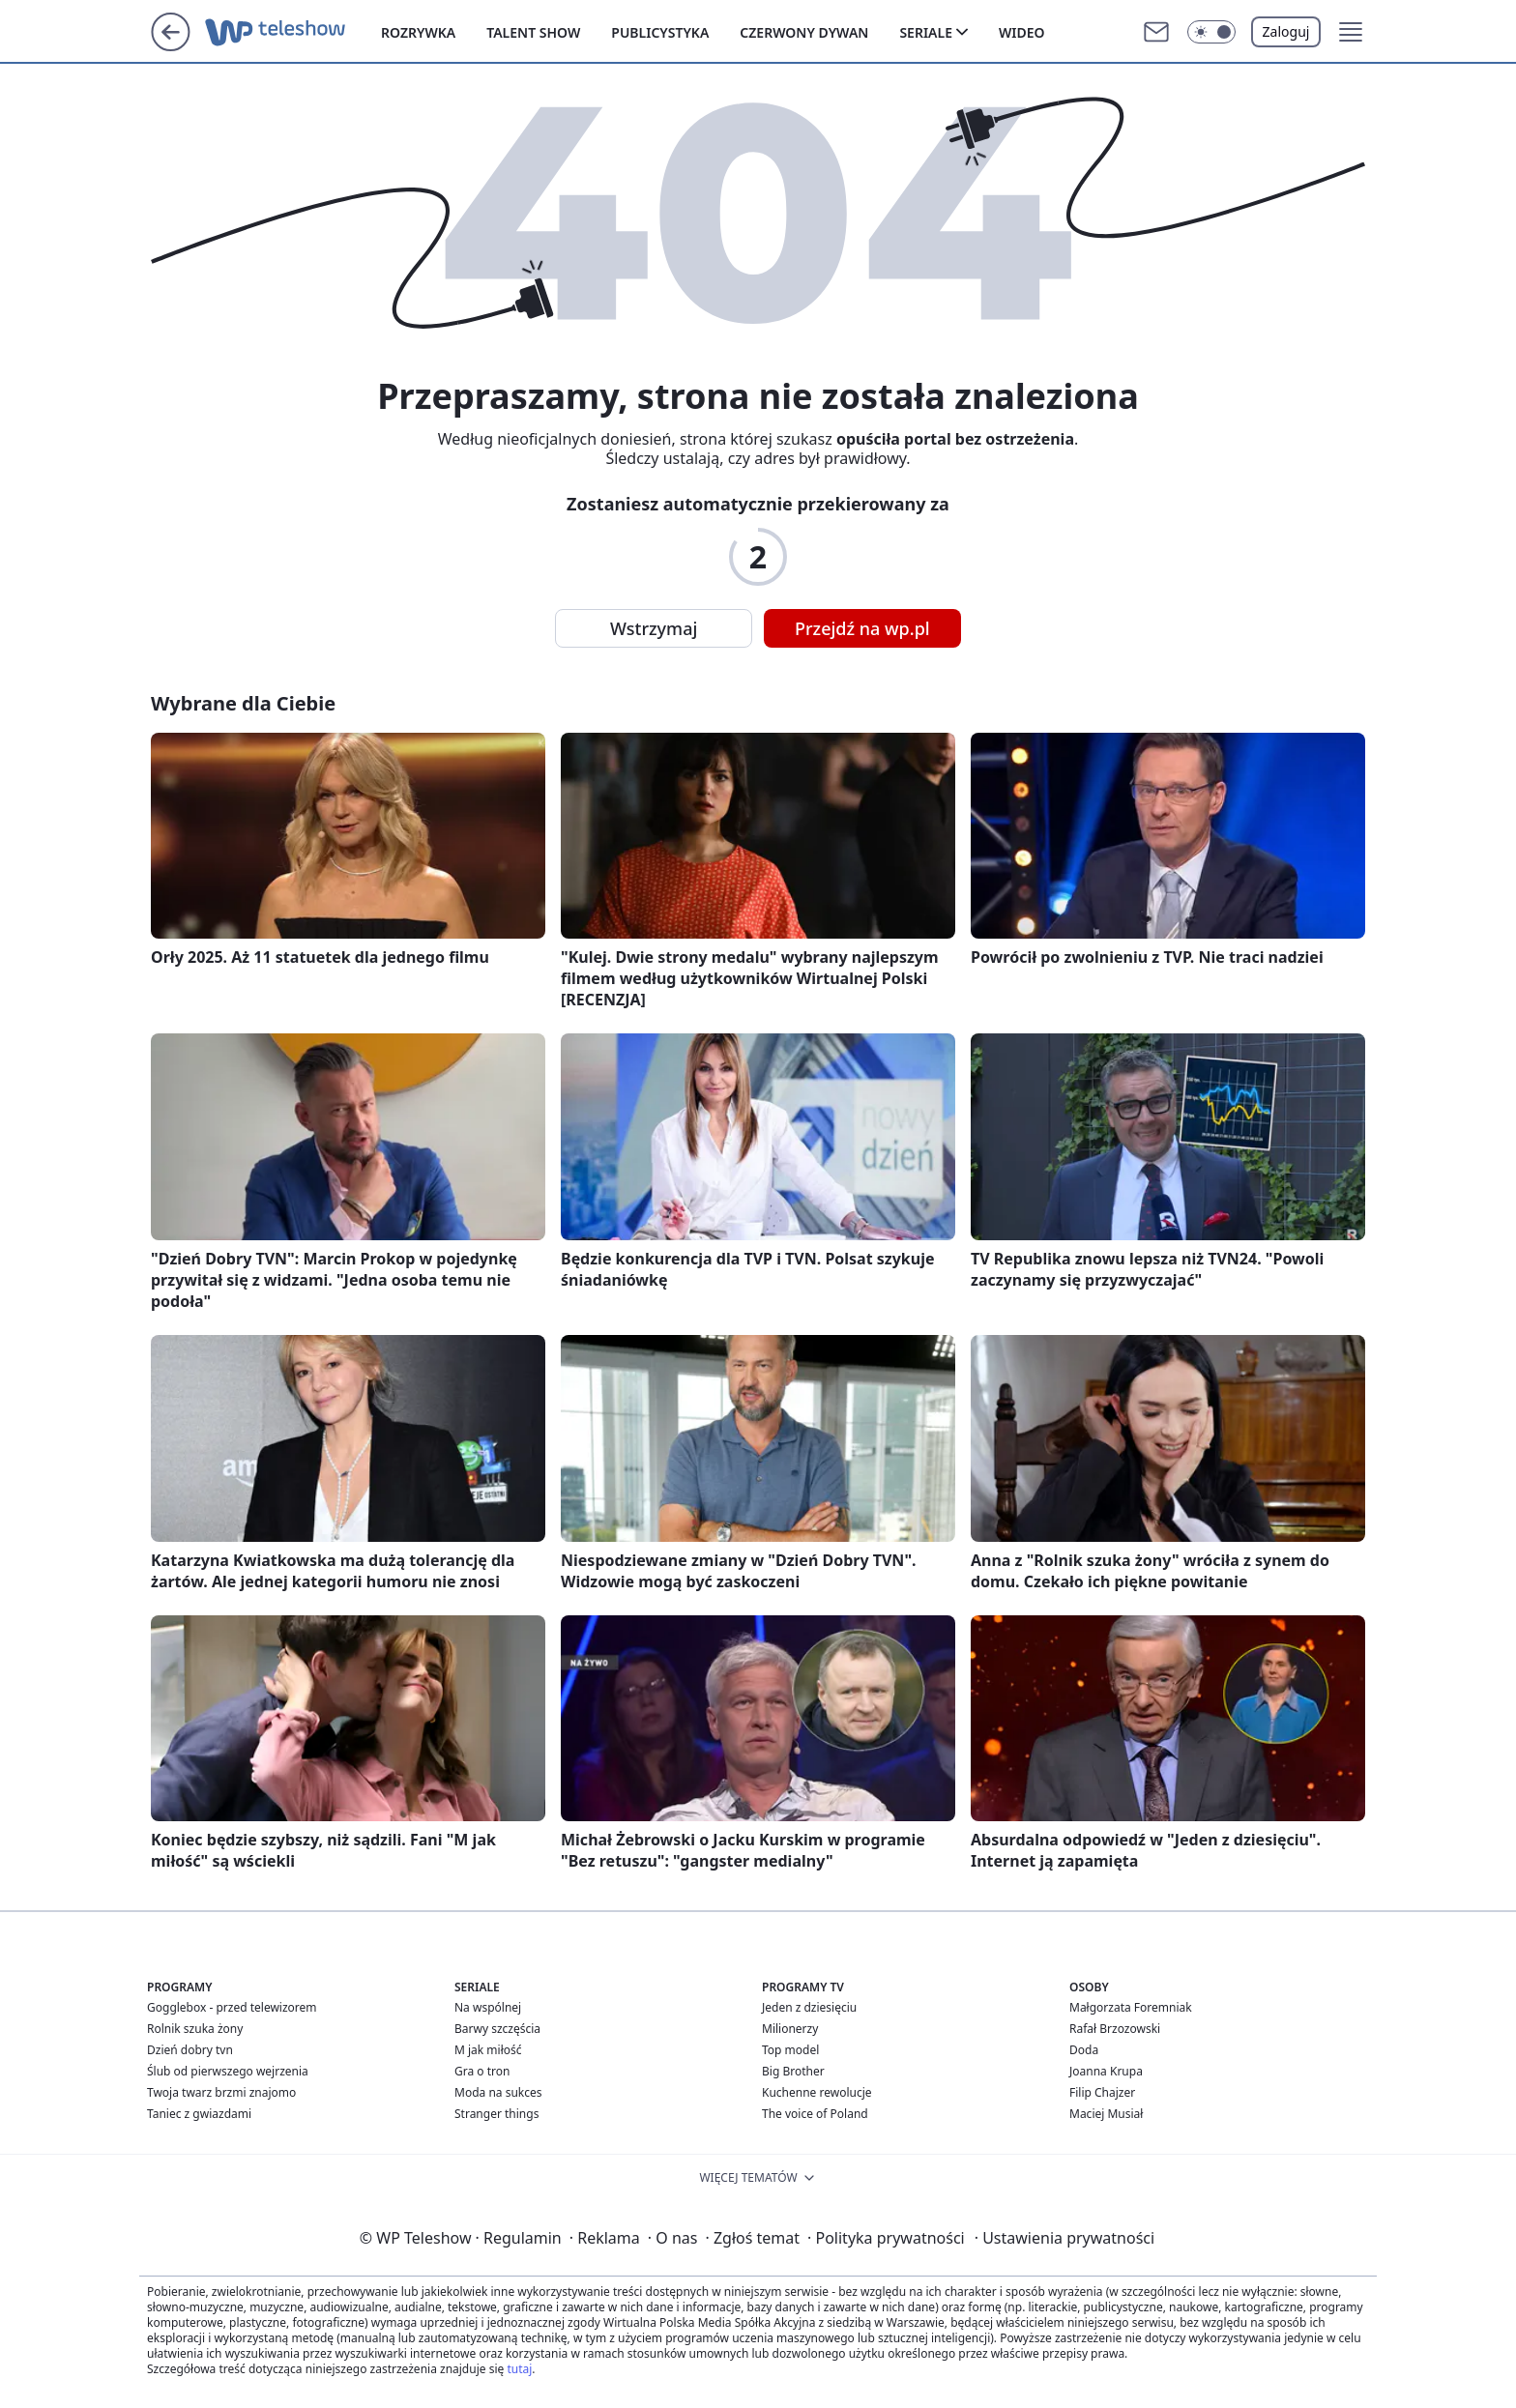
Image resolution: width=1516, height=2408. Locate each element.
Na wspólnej (487, 2007)
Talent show (533, 32)
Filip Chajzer (1102, 2092)
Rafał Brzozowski (1114, 2028)
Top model (790, 2050)
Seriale (925, 32)
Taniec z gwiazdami (199, 2113)
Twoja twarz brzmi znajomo (221, 2092)
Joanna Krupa (1106, 2071)
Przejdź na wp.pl (862, 628)
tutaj (519, 2369)
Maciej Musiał (1106, 2113)
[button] (1211, 32)
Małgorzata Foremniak (1130, 2007)
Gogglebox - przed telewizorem (232, 2007)
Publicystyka (660, 32)
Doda (1083, 2050)
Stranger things (496, 2113)
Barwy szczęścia (497, 2028)
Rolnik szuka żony (195, 2028)
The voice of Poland (815, 2113)
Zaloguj (1286, 31)
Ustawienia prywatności (1064, 2237)
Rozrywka (418, 32)
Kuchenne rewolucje (817, 2092)
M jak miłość (488, 2050)
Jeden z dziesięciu (809, 2007)
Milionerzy (790, 2028)
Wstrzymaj (653, 628)
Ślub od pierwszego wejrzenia (227, 2071)
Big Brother (793, 2071)
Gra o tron (482, 2071)
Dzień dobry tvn (190, 2050)
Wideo (1022, 32)
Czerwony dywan (804, 32)
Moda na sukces (498, 2092)
